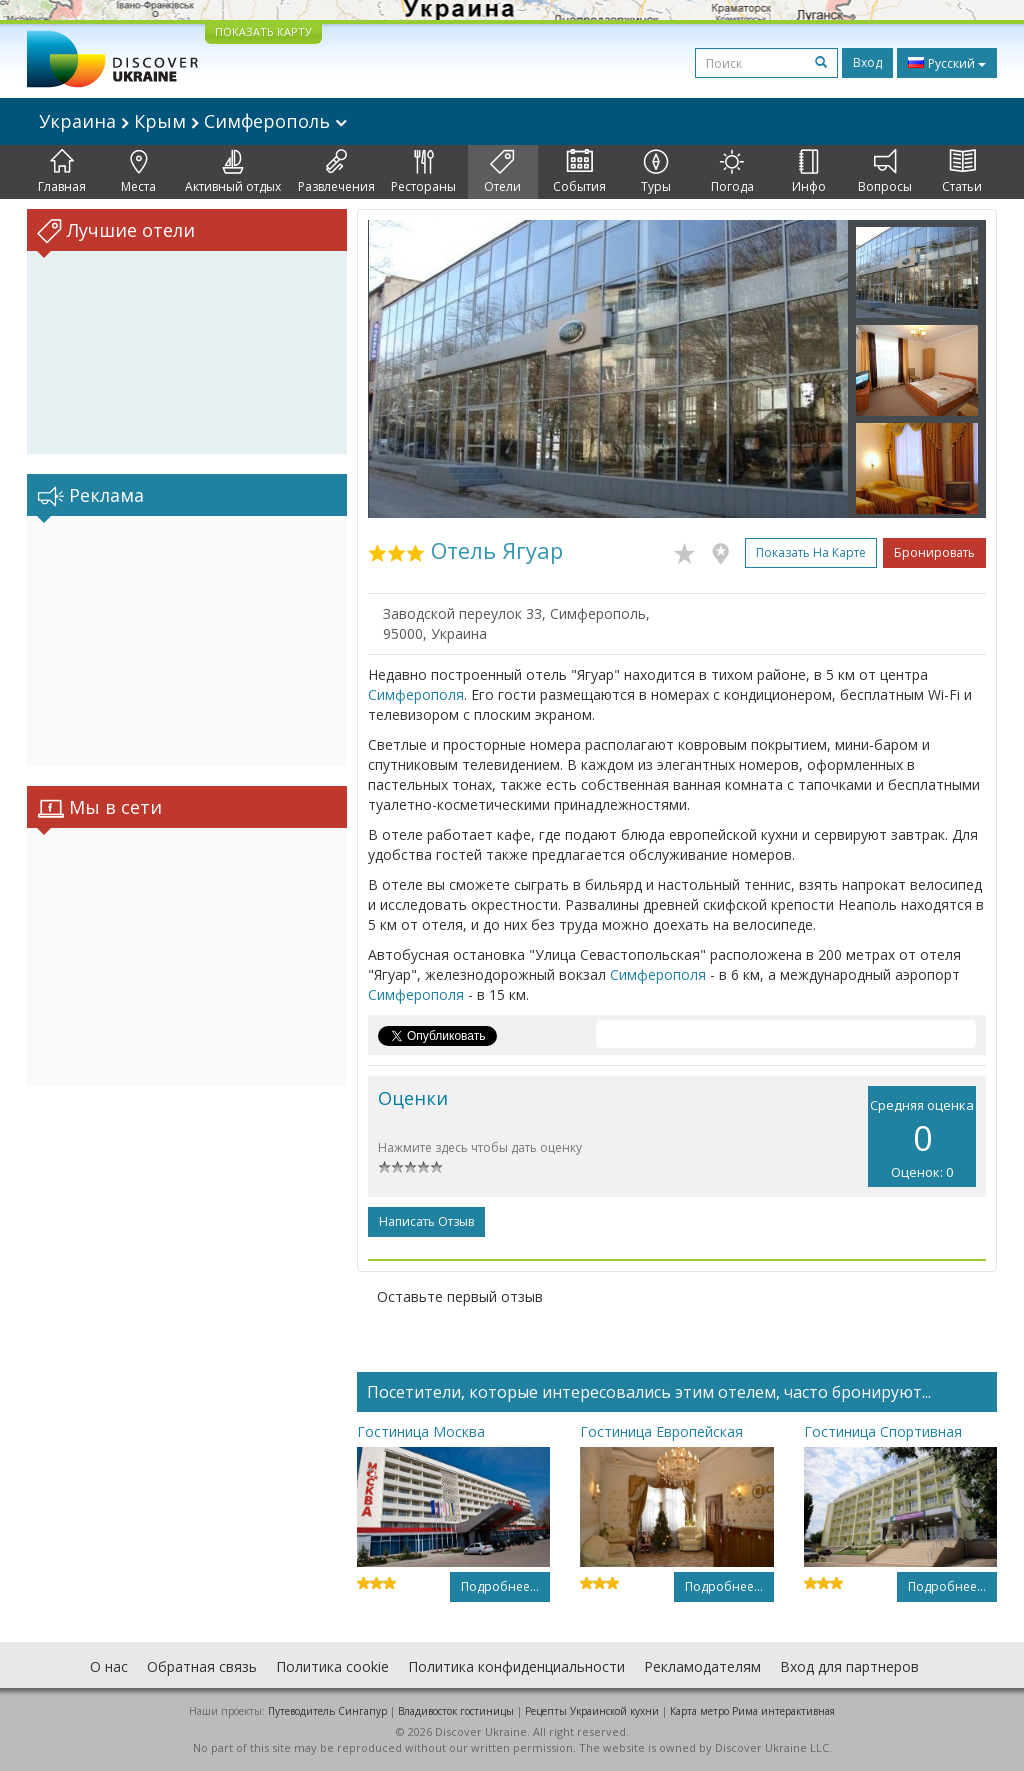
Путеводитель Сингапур (327, 1711)
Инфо (809, 172)
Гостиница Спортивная (883, 1431)
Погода (732, 172)
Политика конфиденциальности (516, 1666)
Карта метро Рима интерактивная (752, 1711)
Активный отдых (233, 172)
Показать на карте (811, 552)
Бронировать (934, 552)
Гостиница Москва (421, 1431)
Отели (502, 172)
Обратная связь (202, 1666)
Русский (947, 63)
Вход (867, 62)
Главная (62, 172)
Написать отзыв (426, 1221)
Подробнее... (500, 1586)
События (579, 172)
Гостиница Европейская (661, 1431)
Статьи (962, 172)
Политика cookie (332, 1666)
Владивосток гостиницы (456, 1711)
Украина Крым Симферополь (193, 121)
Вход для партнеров (849, 1666)
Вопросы (885, 172)
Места (138, 172)
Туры (656, 172)
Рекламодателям (702, 1666)
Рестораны (423, 172)
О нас (109, 1666)
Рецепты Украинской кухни (592, 1711)
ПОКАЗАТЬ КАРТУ (263, 31)
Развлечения (336, 172)
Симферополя (416, 694)
